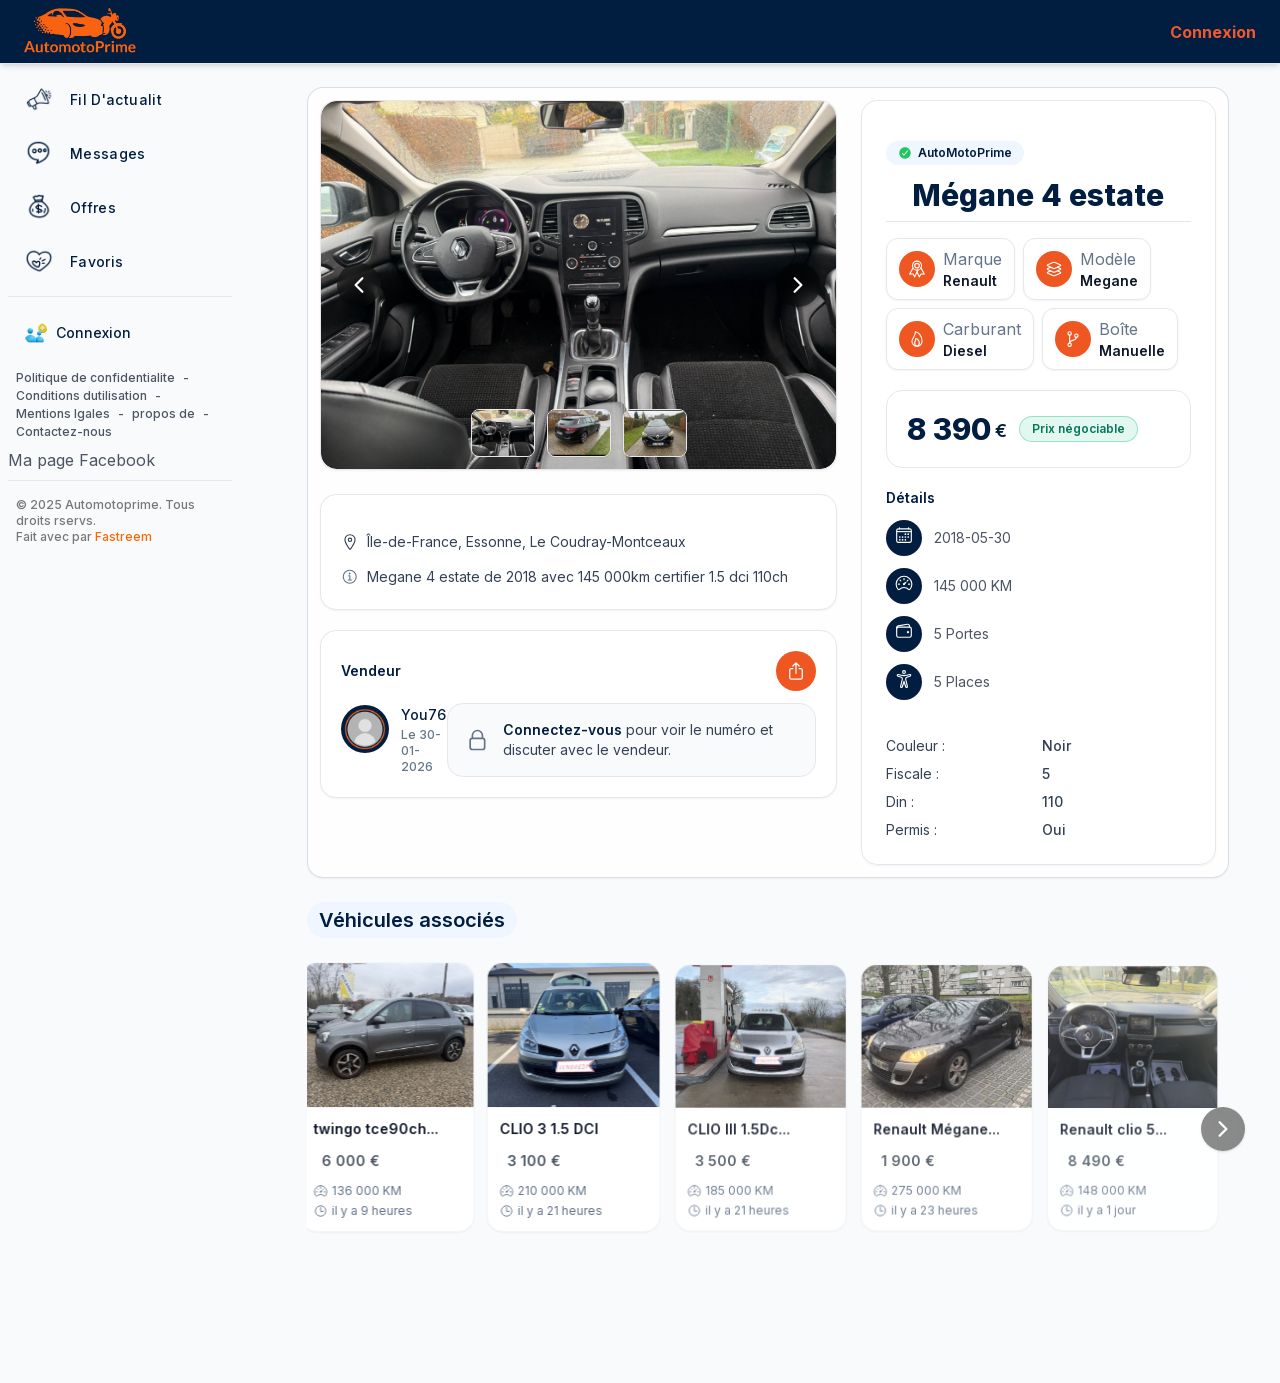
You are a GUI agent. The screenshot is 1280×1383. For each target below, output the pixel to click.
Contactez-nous (64, 431)
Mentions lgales (63, 413)
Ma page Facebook (81, 460)
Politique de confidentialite (95, 377)
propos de (163, 413)
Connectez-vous (564, 729)
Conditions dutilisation (81, 395)
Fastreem (123, 536)
